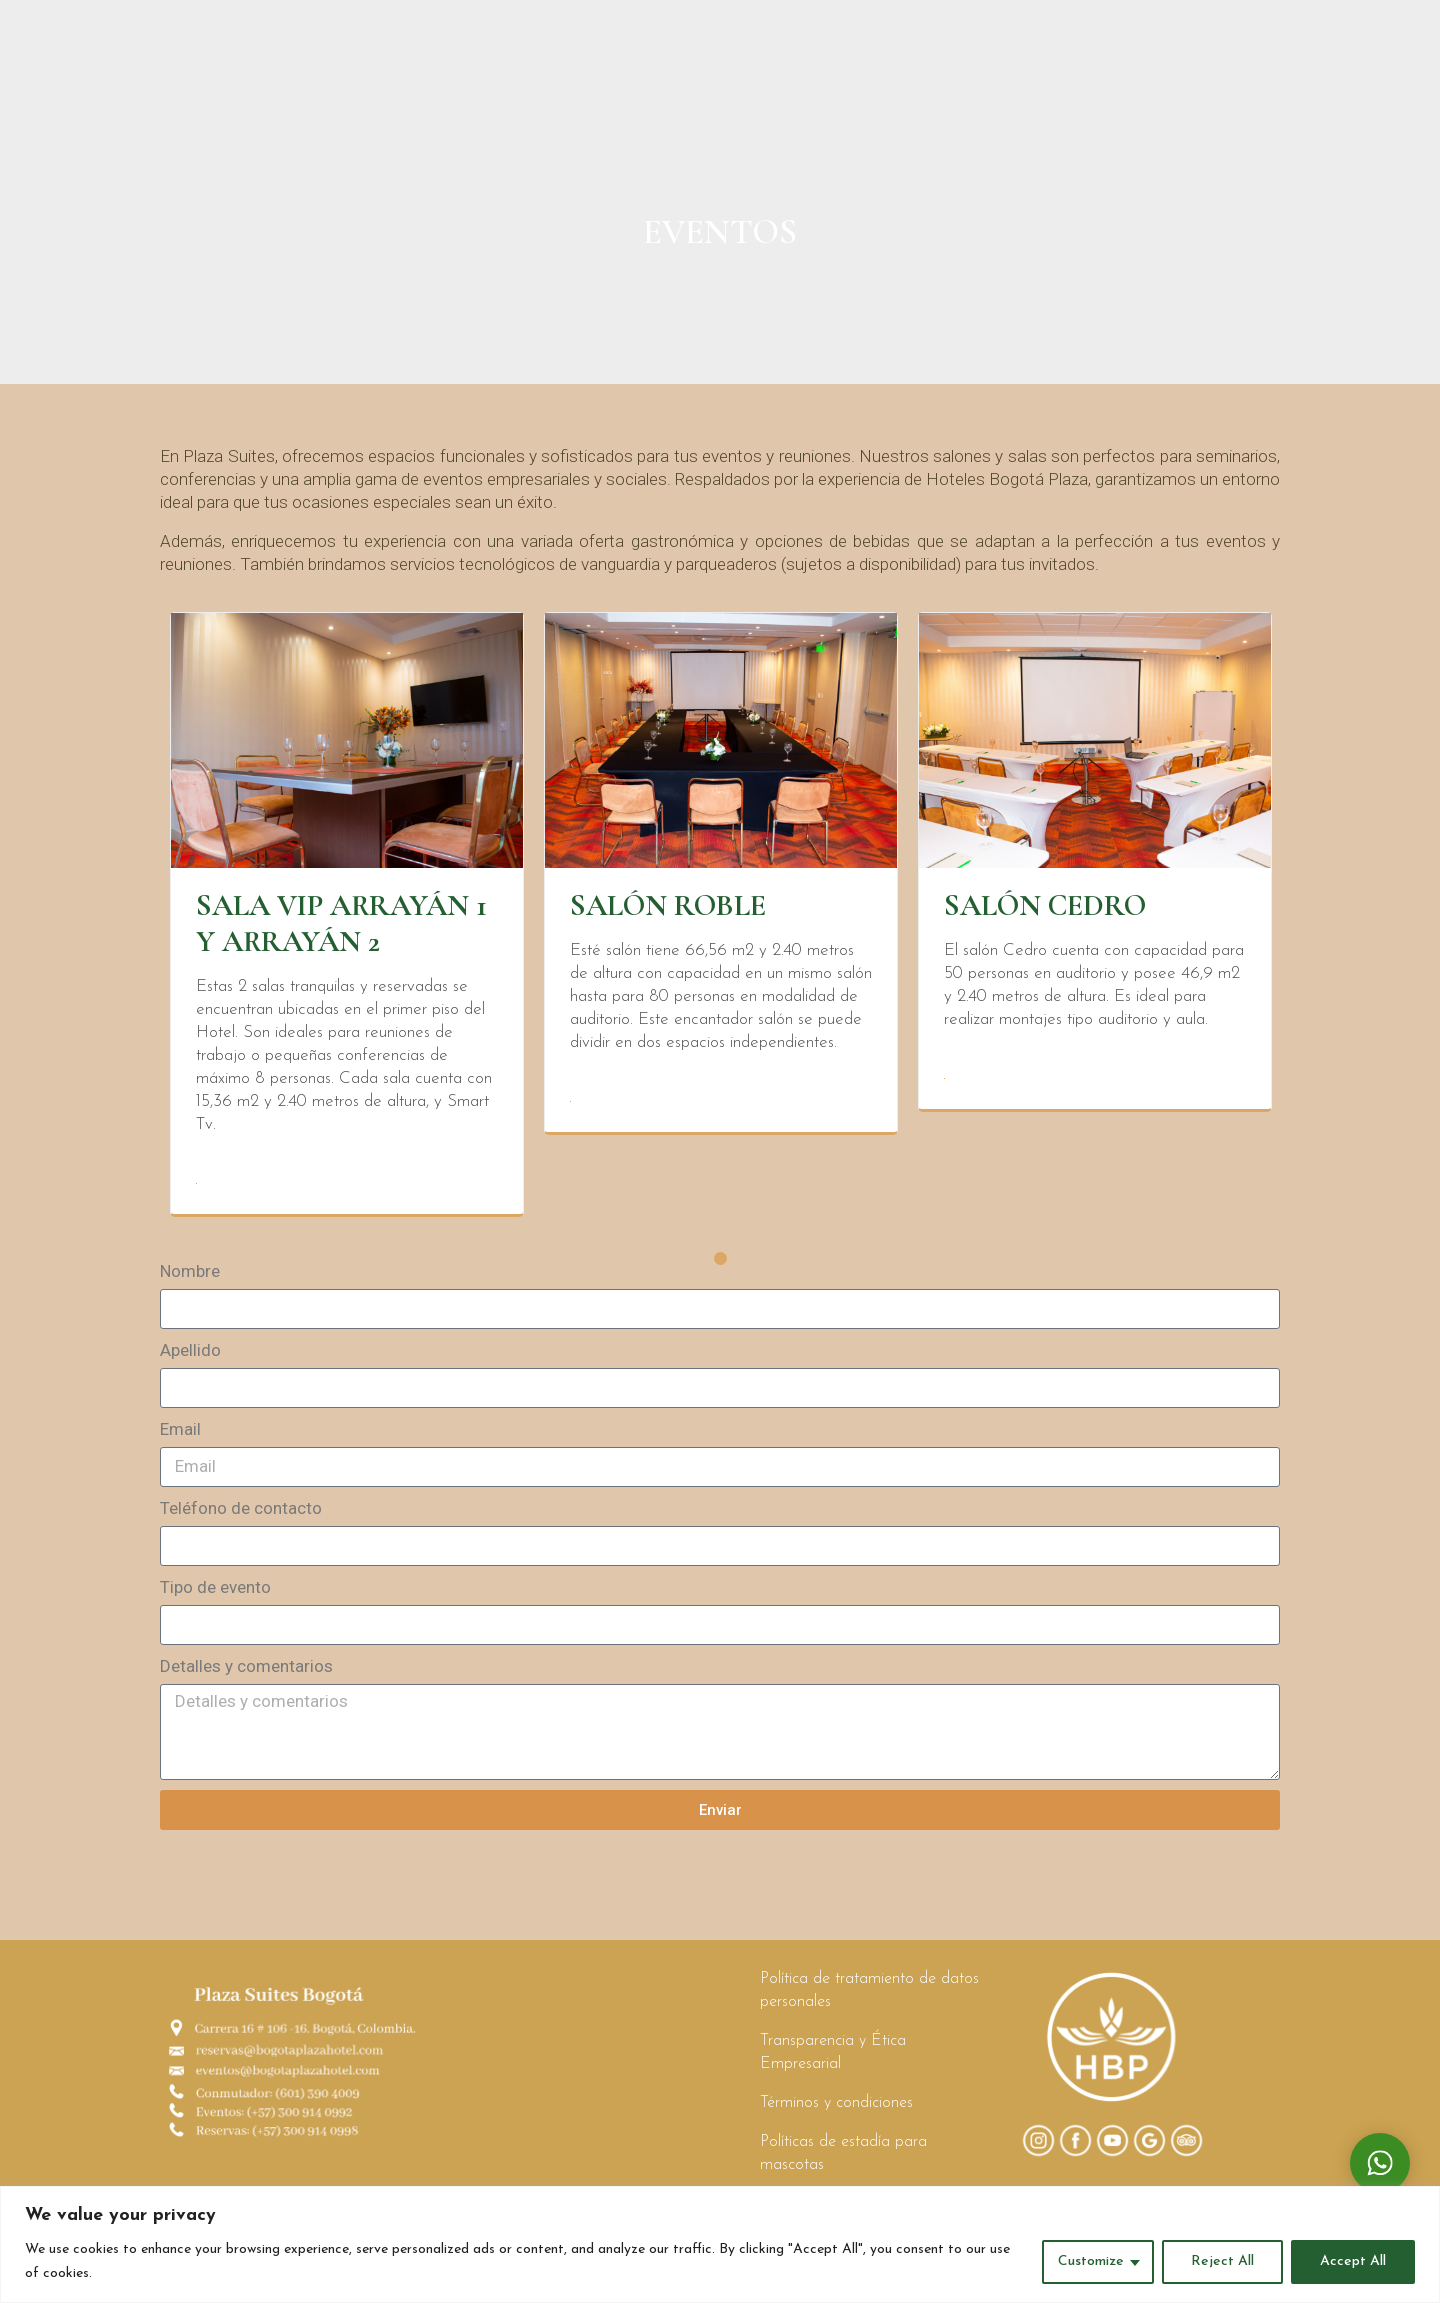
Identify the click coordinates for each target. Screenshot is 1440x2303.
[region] (720, 2244)
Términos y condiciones (836, 2113)
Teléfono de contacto (241, 1518)
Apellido (190, 1360)
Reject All (1222, 2261)
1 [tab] (720, 1268)
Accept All (1353, 2261)
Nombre (190, 1281)
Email (180, 1439)
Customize (1091, 2261)
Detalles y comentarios (246, 1676)
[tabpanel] (347, 924)
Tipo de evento (215, 1597)
